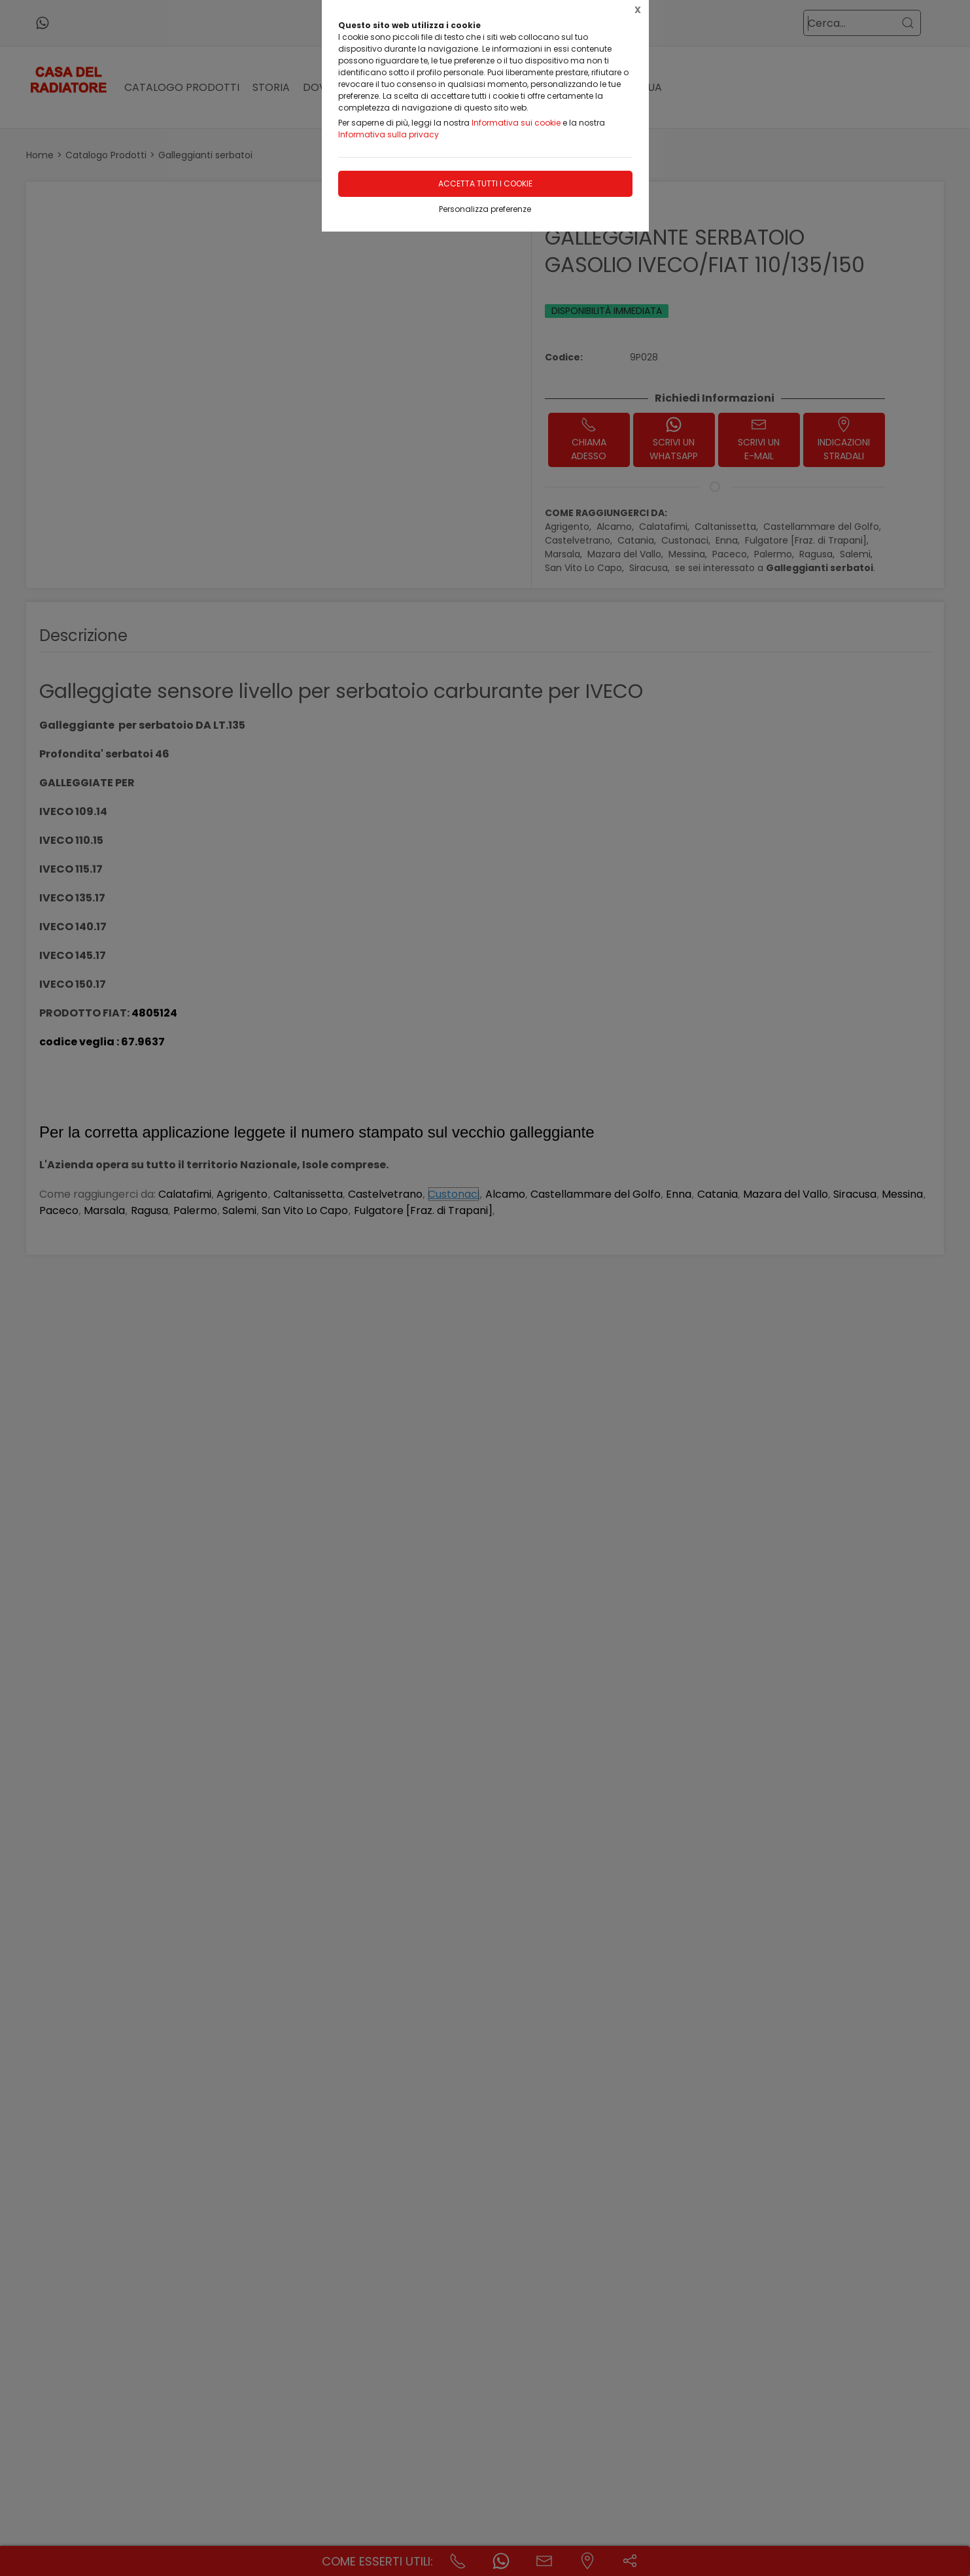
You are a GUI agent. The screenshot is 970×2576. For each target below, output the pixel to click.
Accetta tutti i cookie (485, 183)
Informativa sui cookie (516, 122)
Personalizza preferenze (485, 209)
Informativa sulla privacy (388, 134)
